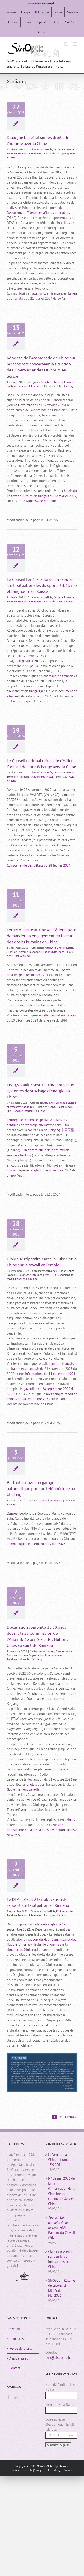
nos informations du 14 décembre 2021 (47, 1374)
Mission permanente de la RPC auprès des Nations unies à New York (42, 1830)
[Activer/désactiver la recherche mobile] (66, 44)
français (56, 293)
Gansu (52, 1106)
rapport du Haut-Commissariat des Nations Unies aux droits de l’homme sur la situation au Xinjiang (41, 1944)
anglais (20, 298)
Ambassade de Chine (42, 501)
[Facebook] (8, 2397)
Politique (12, 153)
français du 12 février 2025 (57, 496)
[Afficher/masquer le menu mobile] (75, 44)
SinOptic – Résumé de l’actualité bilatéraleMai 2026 (61, 2288)
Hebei (60, 1106)
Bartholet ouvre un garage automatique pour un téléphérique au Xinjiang (41, 1488)
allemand (38, 293)
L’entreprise (15, 1513)
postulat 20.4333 (34, 661)
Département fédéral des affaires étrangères (38, 212)
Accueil (14, 2329)
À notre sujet (18, 2358)
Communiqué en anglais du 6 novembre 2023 (39, 1170)
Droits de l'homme (63, 149)
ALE (71, 776)
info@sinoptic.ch (57, 2357)
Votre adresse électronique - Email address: (59, 2424)
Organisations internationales (46, 1655)
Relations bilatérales (29, 153)
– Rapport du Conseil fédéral (61, 2227)
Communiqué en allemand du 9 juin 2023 (36, 1544)
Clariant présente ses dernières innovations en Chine (60, 2259)
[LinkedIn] (15, 2397)
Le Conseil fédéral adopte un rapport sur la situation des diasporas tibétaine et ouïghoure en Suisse (42, 585)
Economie (12, 776)
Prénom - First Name (59, 2404)
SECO (48, 1288)
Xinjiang (11, 157)
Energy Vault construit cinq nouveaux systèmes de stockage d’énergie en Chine (40, 1090)
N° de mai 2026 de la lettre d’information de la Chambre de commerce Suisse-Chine (61, 2191)
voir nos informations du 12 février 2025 (36, 405)
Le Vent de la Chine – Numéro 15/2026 (59, 2159)
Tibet (72, 153)
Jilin (9, 1110)
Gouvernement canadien (24, 1789)
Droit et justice (65, 947)
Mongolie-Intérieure (23, 1110)
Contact (14, 2368)
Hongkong (63, 153)
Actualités (46, 149)
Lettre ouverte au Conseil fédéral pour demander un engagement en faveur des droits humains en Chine (41, 935)
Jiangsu (69, 1106)
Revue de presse (21, 2348)
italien (72, 293)
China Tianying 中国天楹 (56, 1130)
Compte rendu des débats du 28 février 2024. (39, 865)
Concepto (69, 2470)
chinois (70, 1820)
